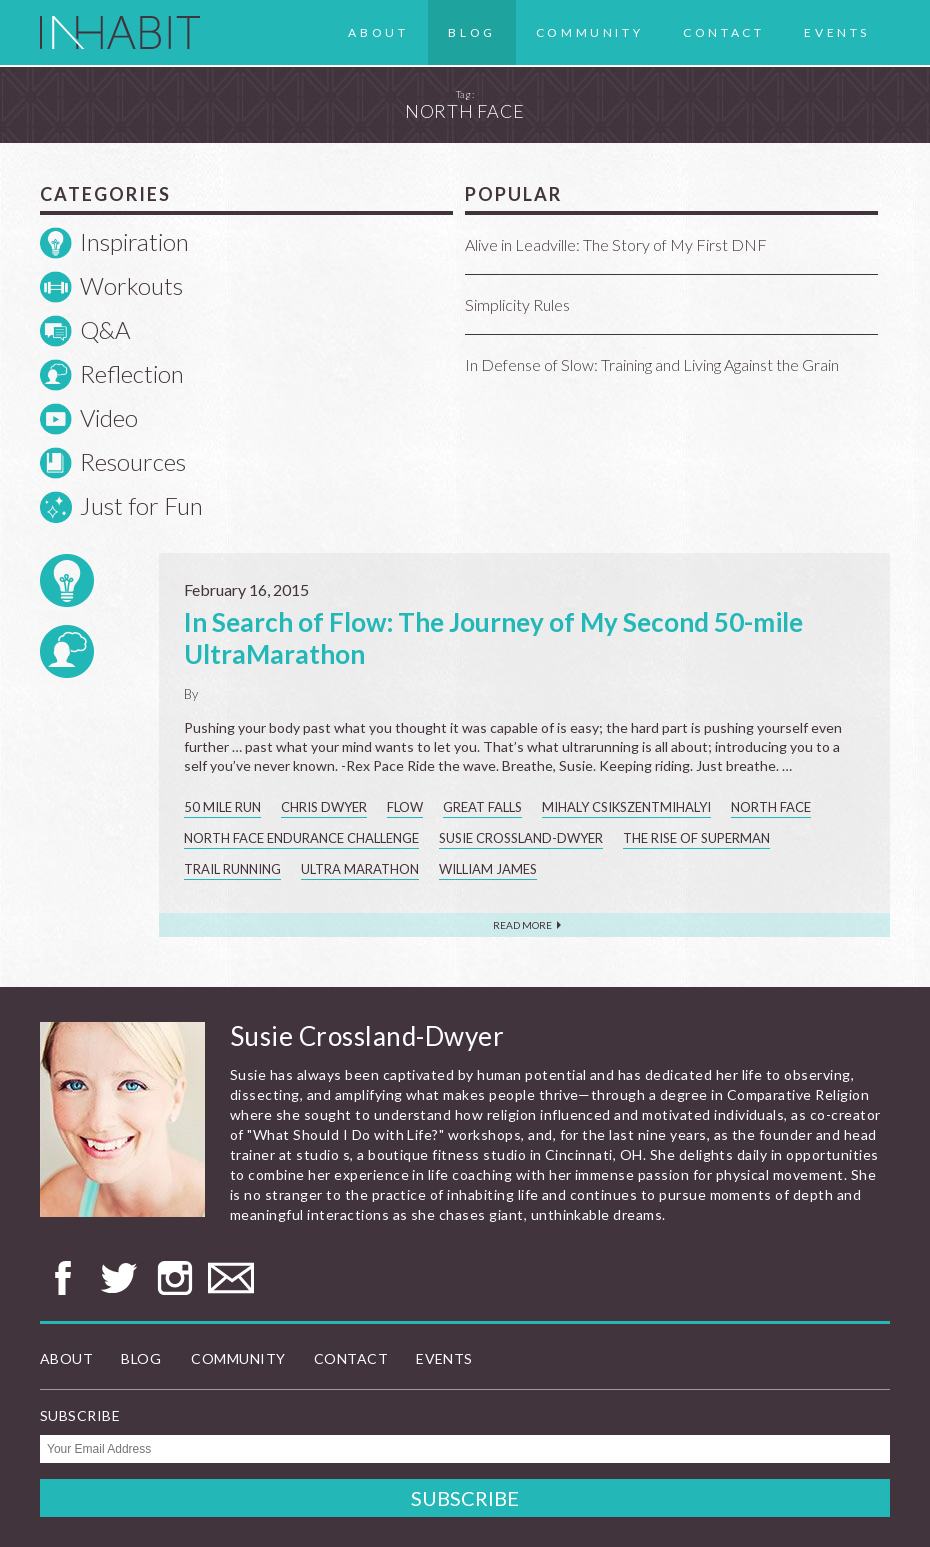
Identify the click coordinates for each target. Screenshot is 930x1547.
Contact (723, 32)
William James (488, 869)
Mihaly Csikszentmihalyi (626, 807)
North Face (771, 807)
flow (405, 807)
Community (589, 32)
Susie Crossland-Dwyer (521, 838)
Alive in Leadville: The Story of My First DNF (616, 244)
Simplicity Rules (517, 304)
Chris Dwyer (324, 807)
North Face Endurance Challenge (301, 838)
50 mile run (222, 807)
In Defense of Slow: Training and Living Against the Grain (652, 364)
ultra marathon (360, 869)
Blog (471, 32)
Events (837, 32)
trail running (232, 869)
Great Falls (482, 807)
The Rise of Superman (696, 838)
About (378, 32)
